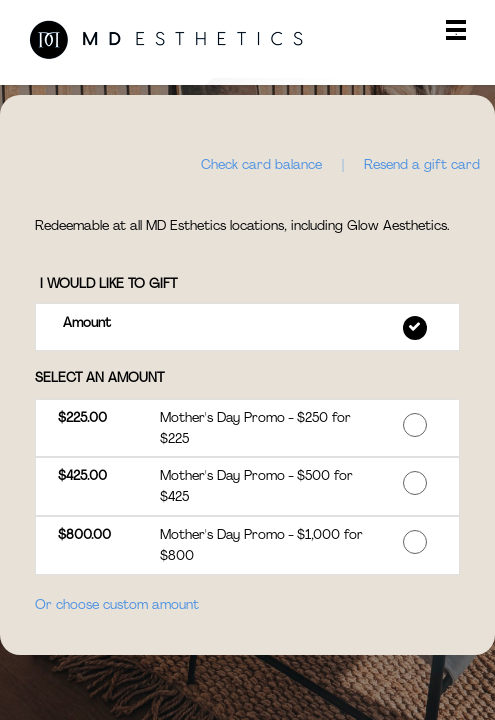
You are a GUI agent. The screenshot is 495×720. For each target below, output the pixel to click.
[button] (247, 326)
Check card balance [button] (261, 164)
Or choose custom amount (117, 604)
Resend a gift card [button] (422, 164)
